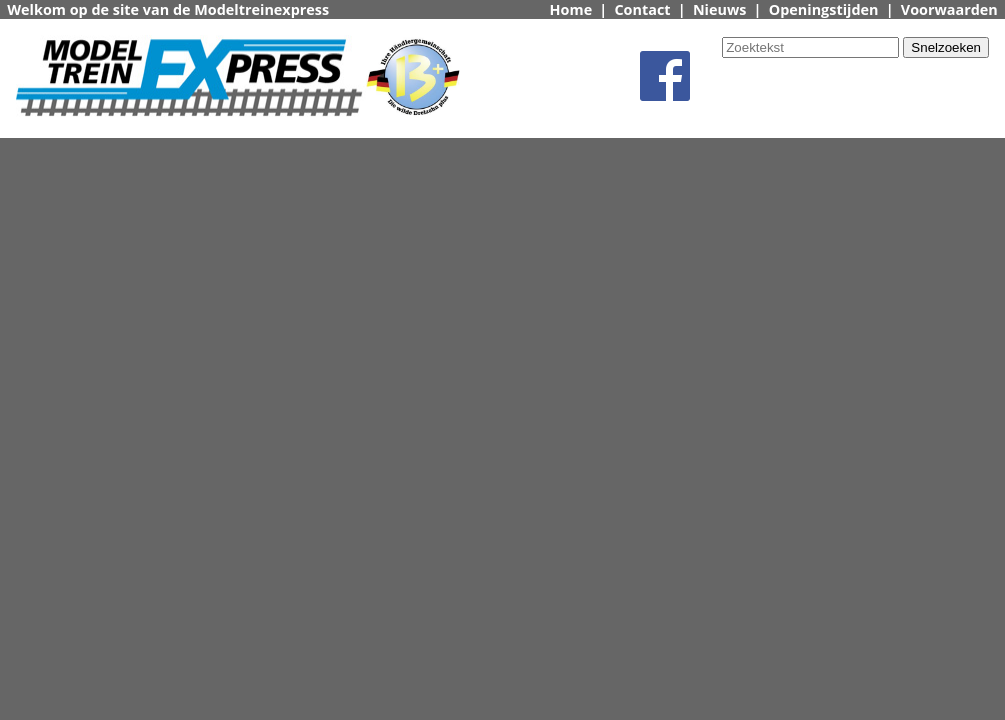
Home (571, 9)
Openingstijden (824, 9)
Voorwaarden (949, 9)
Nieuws (720, 9)
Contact (642, 9)
